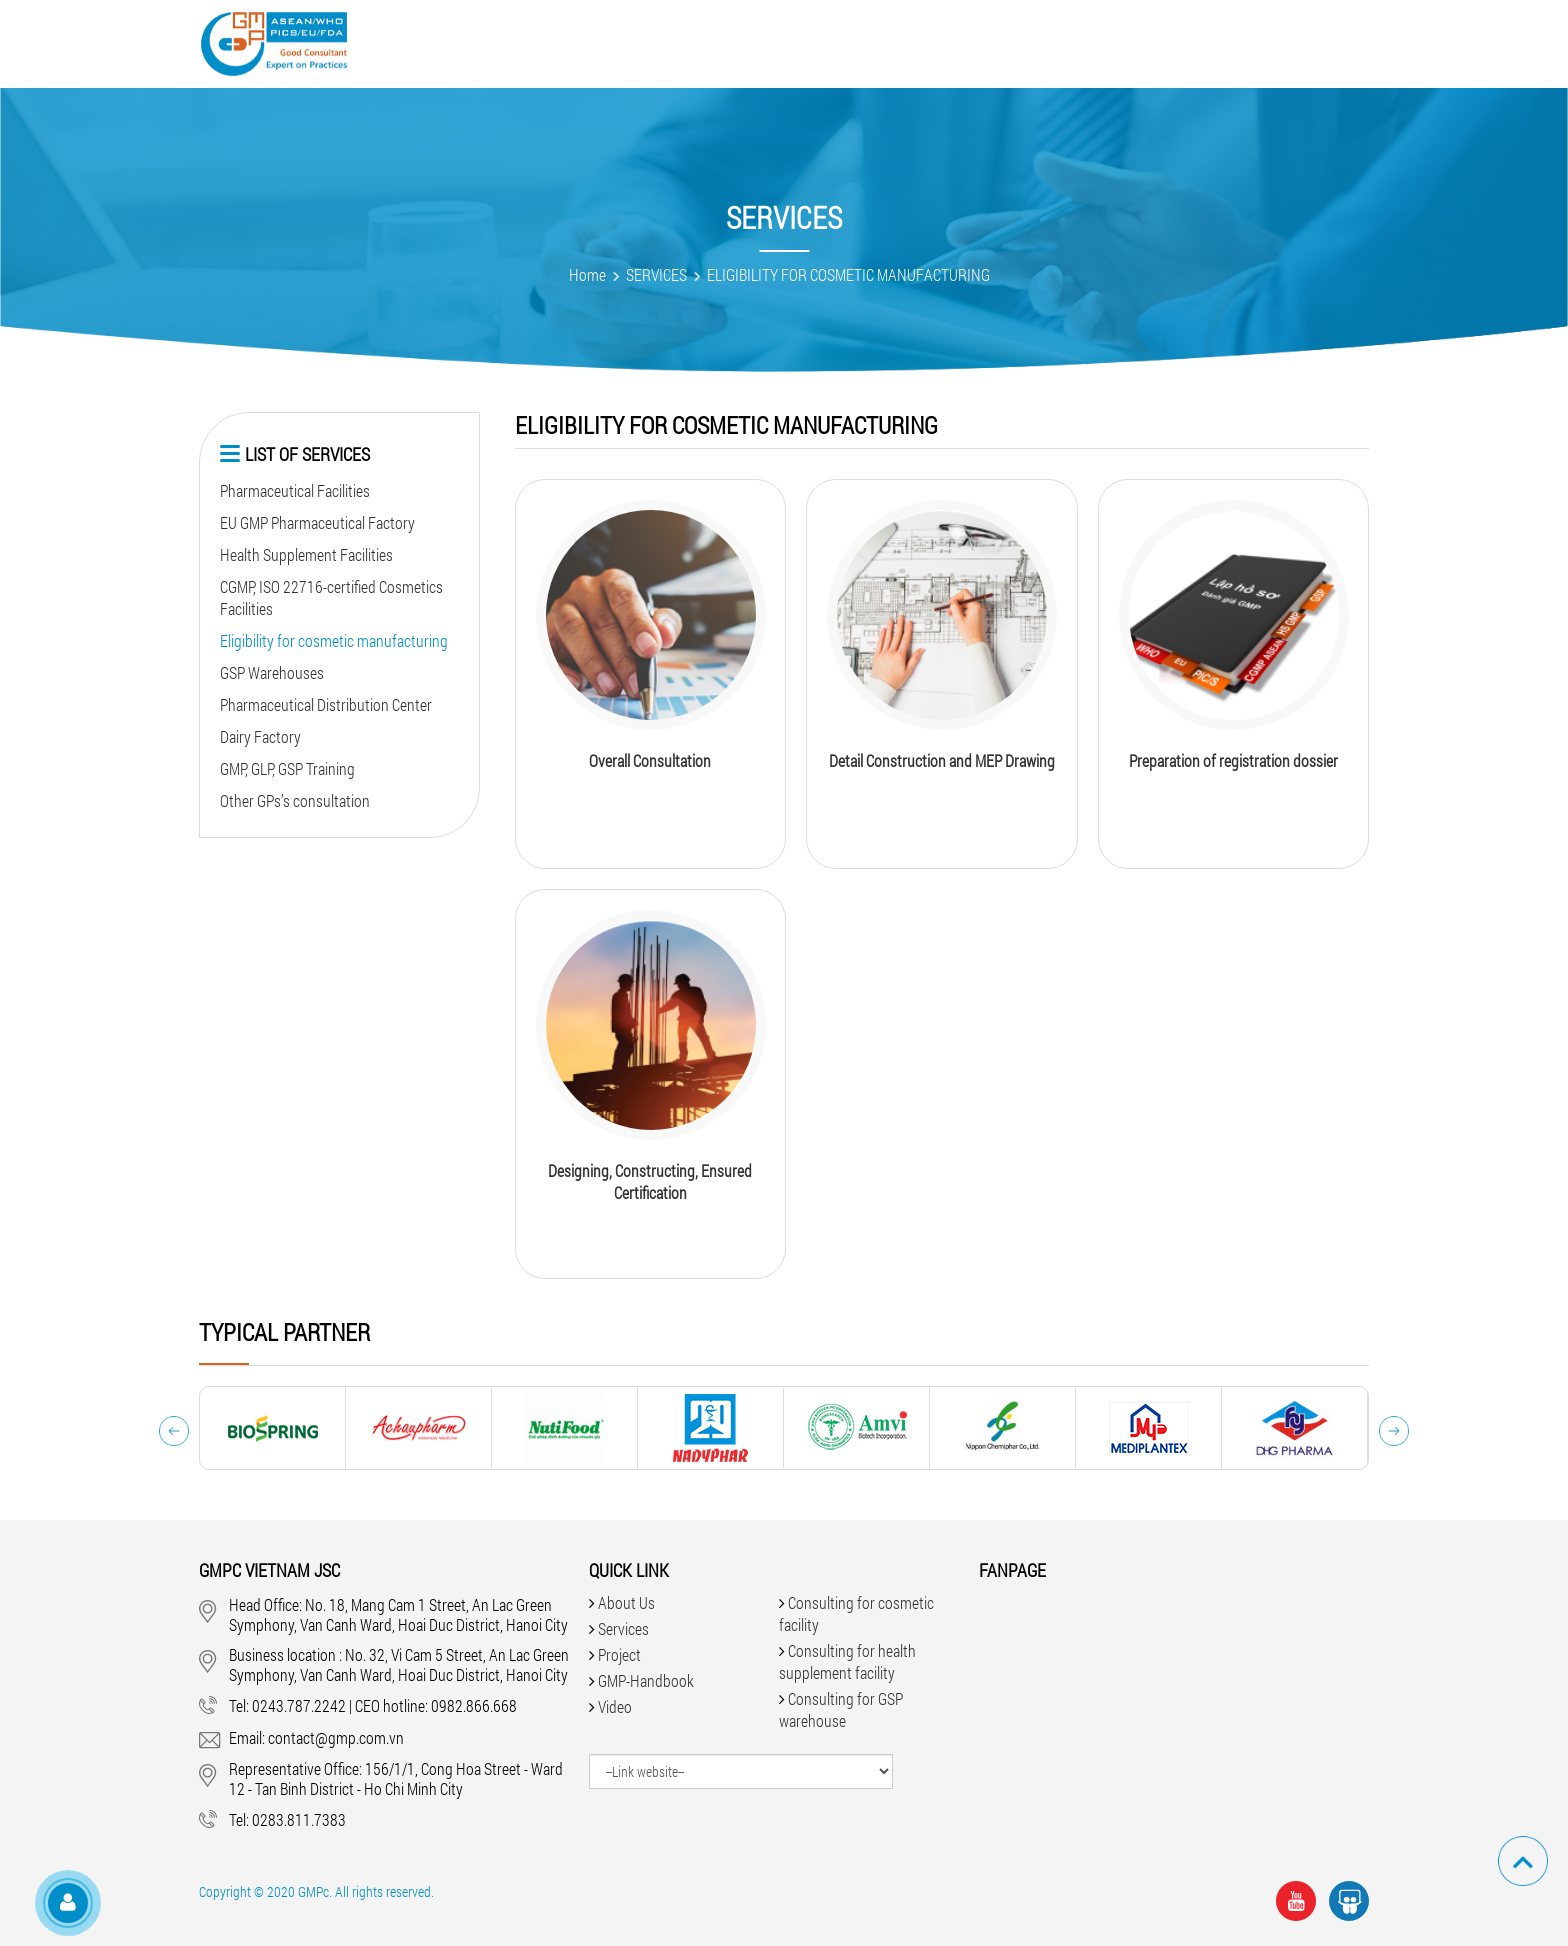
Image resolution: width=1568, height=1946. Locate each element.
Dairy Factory (260, 736)
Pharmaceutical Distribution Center (326, 704)
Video (756, 42)
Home (587, 274)
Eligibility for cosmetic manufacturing (334, 640)
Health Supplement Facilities (306, 554)
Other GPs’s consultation (295, 800)
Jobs (1113, 42)
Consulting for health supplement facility (847, 1661)
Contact (1195, 42)
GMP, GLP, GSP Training (287, 768)
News (1044, 42)
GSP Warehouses (272, 672)
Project (672, 42)
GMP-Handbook (866, 42)
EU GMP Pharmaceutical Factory (317, 522)
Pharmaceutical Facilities (295, 490)
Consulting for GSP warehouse (841, 1709)
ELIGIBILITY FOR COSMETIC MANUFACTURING (848, 274)
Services (576, 42)
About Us (476, 42)
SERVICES (656, 274)
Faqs (974, 42)
